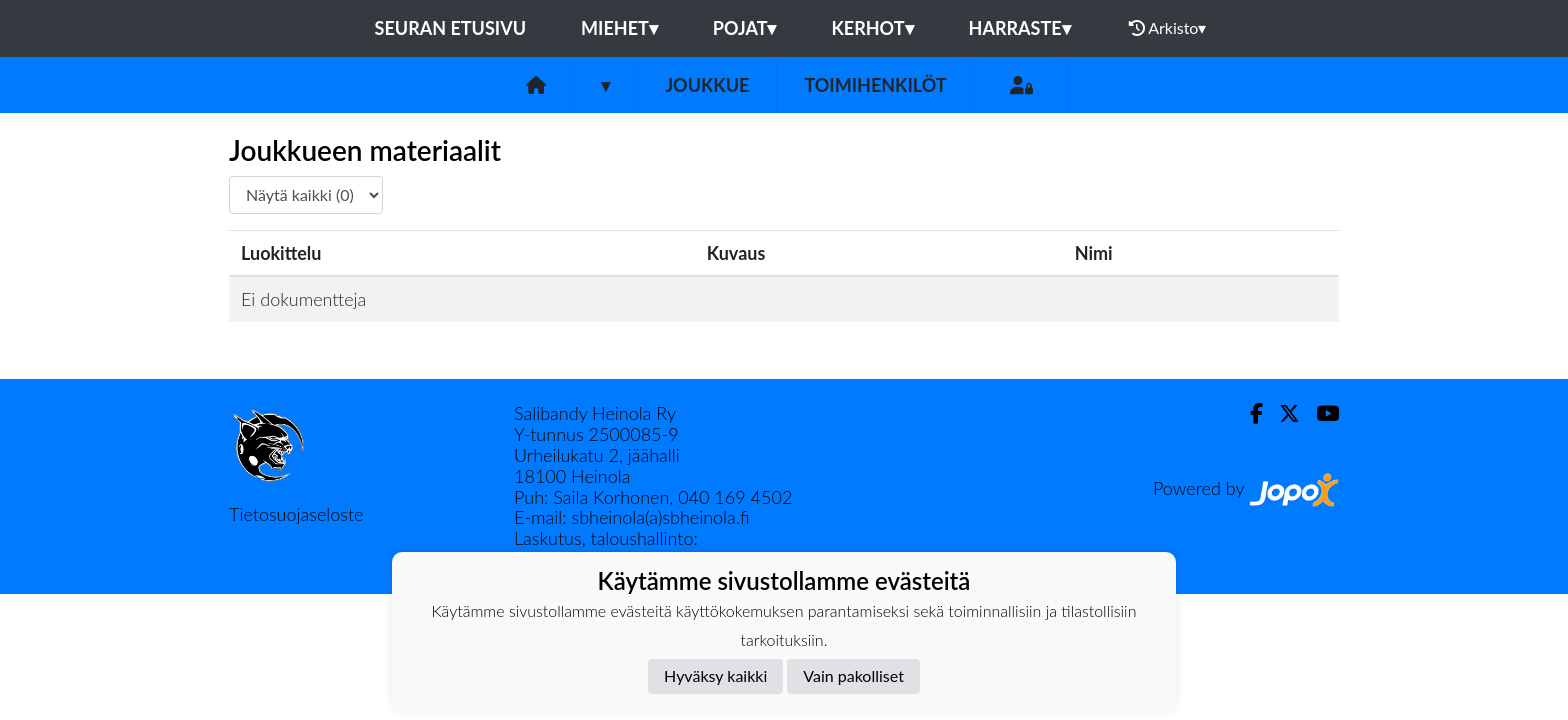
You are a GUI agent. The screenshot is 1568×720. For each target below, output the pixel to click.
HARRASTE (1020, 28)
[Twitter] (1281, 413)
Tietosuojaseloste (296, 514)
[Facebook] (1248, 413)
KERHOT (872, 28)
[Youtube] (1319, 413)
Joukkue (707, 85)
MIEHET (619, 28)
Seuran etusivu (451, 28)
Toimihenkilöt (875, 85)
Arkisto (1168, 28)
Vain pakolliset (853, 675)
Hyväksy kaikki (715, 675)
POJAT (745, 28)
